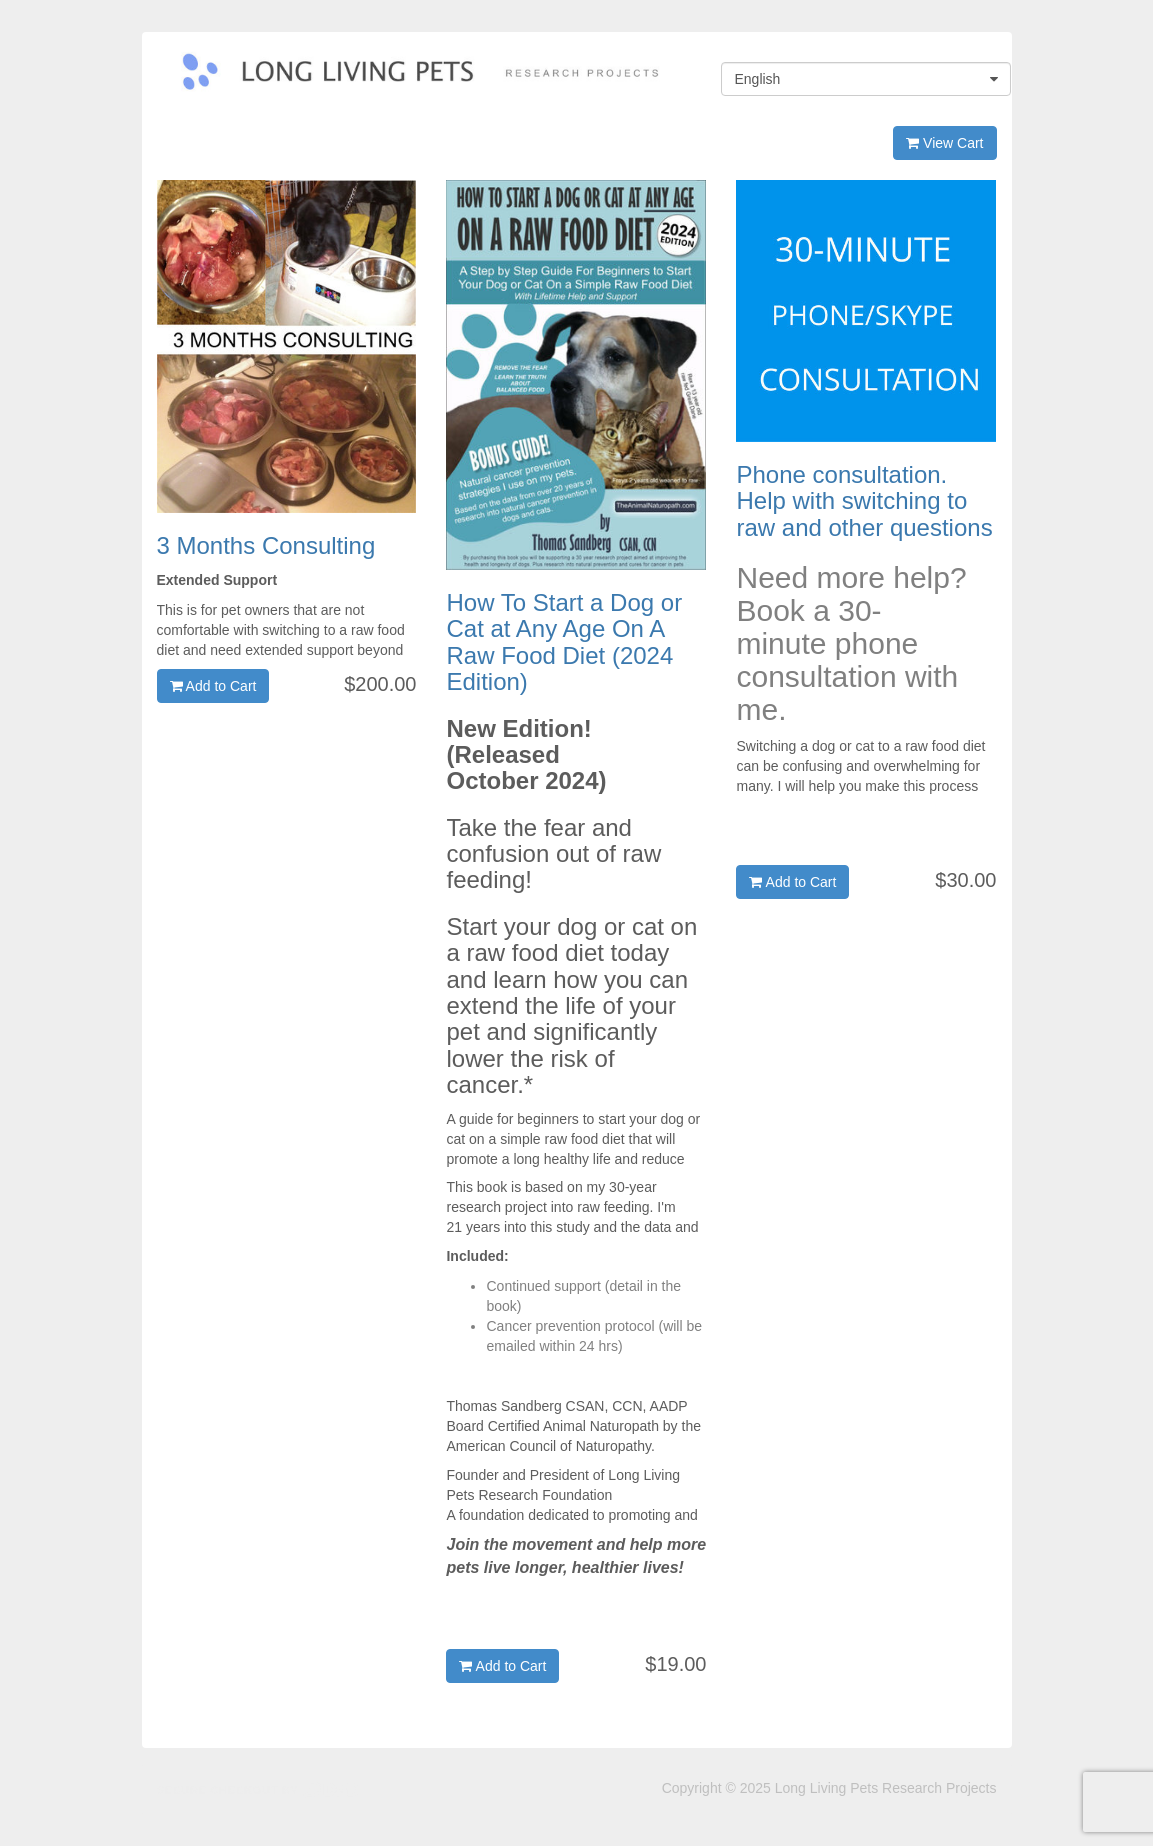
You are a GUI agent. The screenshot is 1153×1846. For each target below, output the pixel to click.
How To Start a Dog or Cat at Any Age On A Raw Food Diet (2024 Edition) (564, 642)
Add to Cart (213, 686)
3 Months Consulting (266, 545)
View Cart (944, 143)
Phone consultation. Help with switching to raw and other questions (864, 501)
